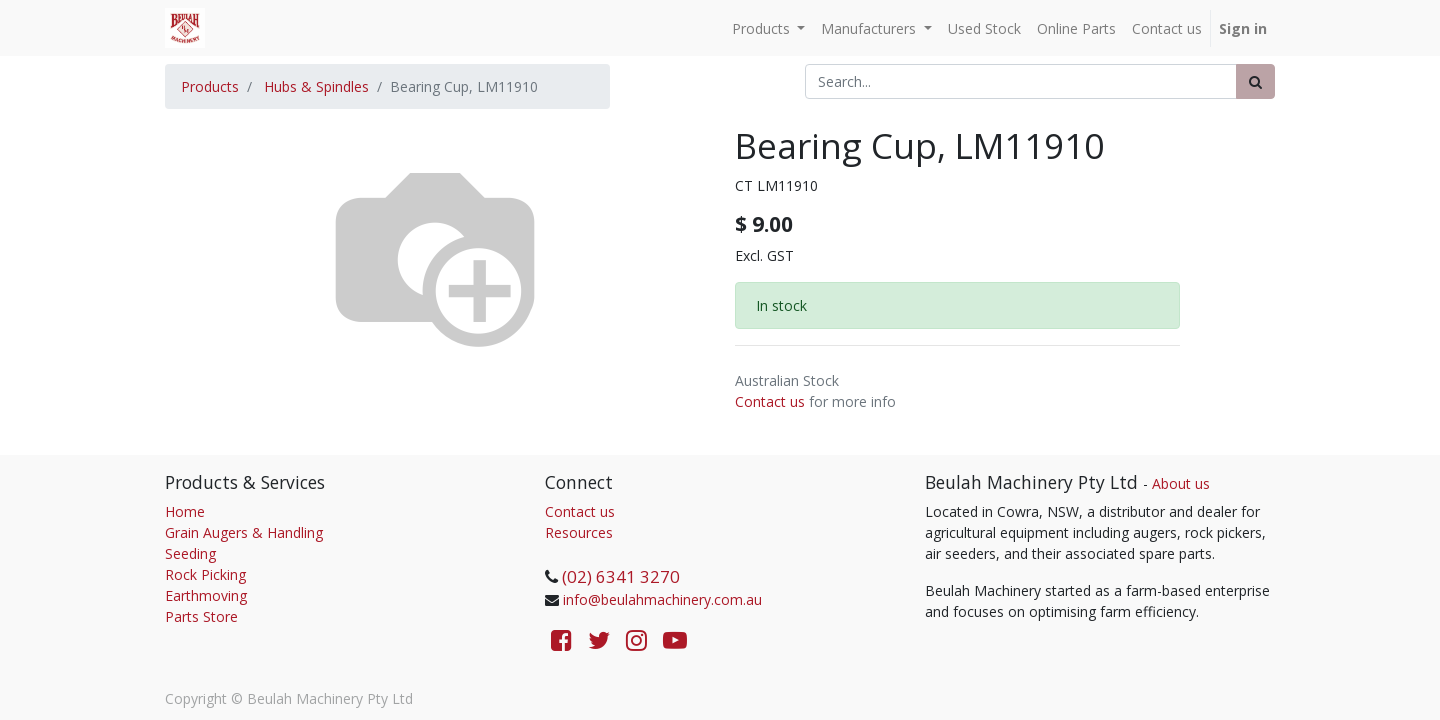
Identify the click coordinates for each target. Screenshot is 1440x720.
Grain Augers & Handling (244, 532)
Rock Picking (205, 574)
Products (210, 86)
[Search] (1255, 81)
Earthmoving (206, 595)
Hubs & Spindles (316, 86)
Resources (579, 532)
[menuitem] (984, 28)
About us (1181, 483)
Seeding (190, 553)
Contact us (770, 401)
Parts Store (201, 616)
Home (185, 511)
